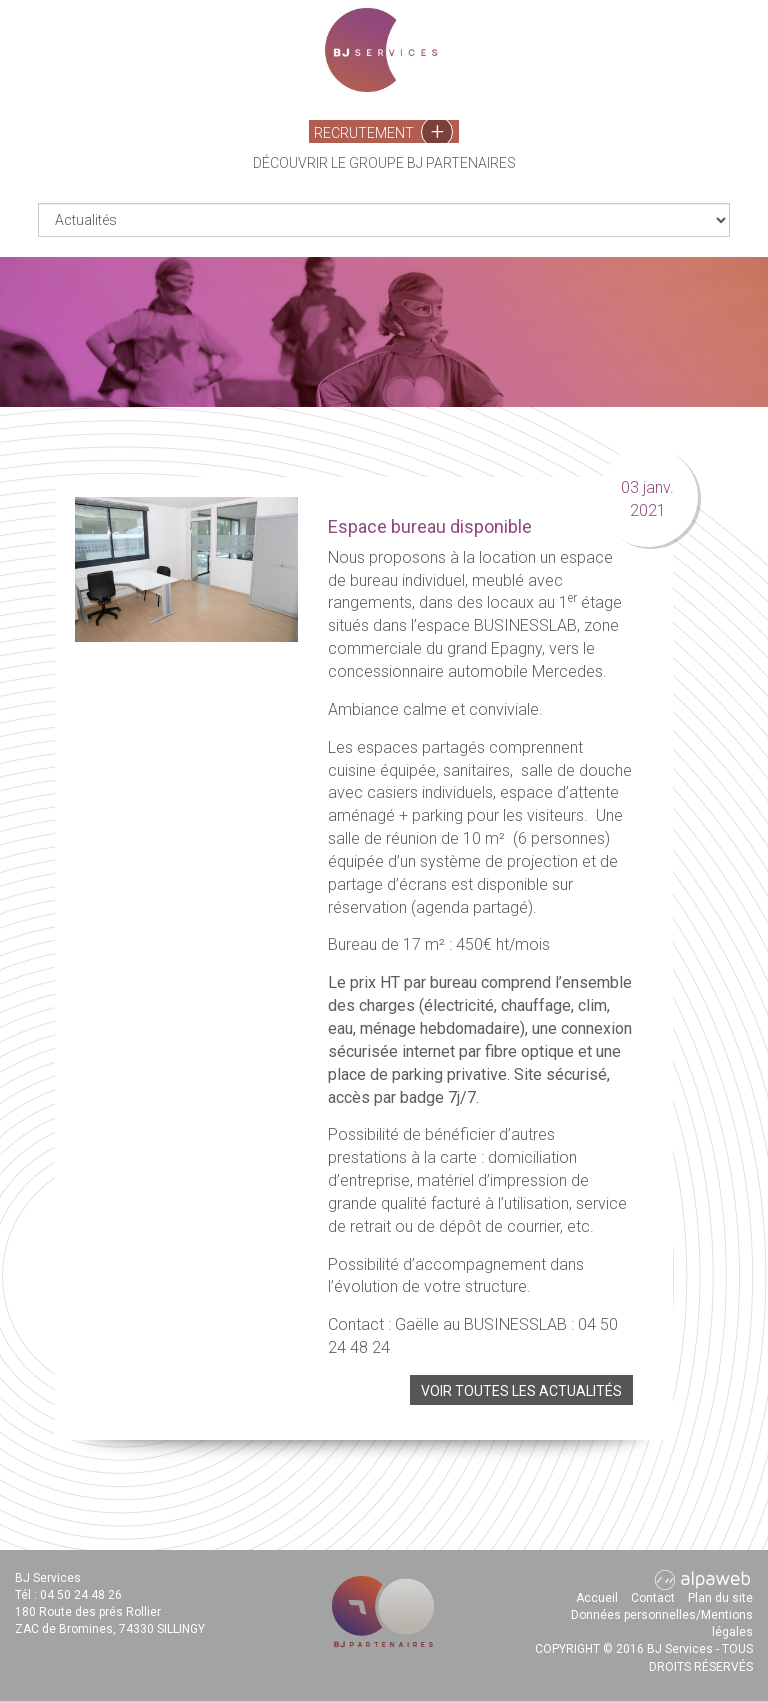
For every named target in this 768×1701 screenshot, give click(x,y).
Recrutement (383, 131)
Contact (653, 1598)
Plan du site (720, 1598)
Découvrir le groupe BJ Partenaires (384, 163)
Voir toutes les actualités (521, 1391)
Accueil (597, 1598)
